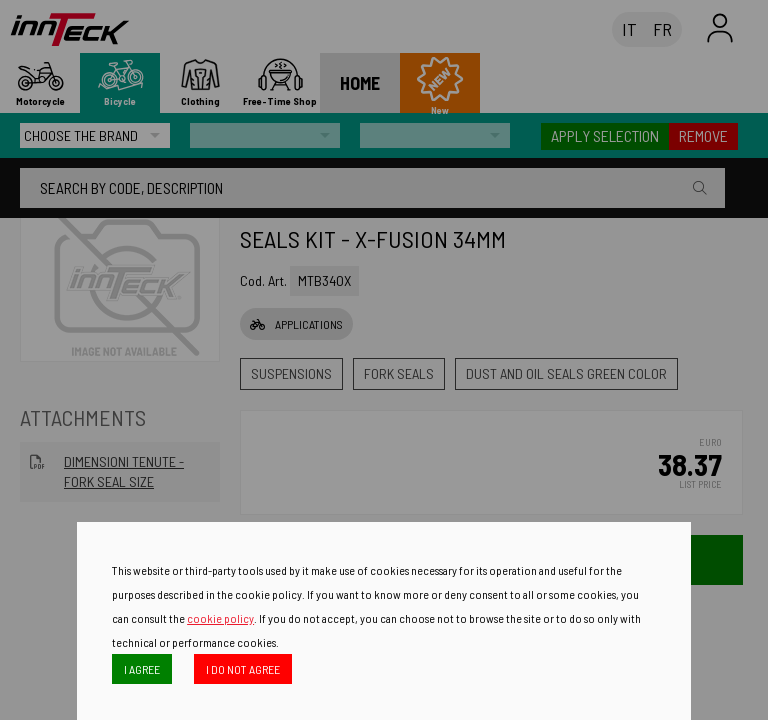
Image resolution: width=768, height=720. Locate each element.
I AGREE (142, 669)
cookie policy (220, 618)
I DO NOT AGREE (243, 669)
